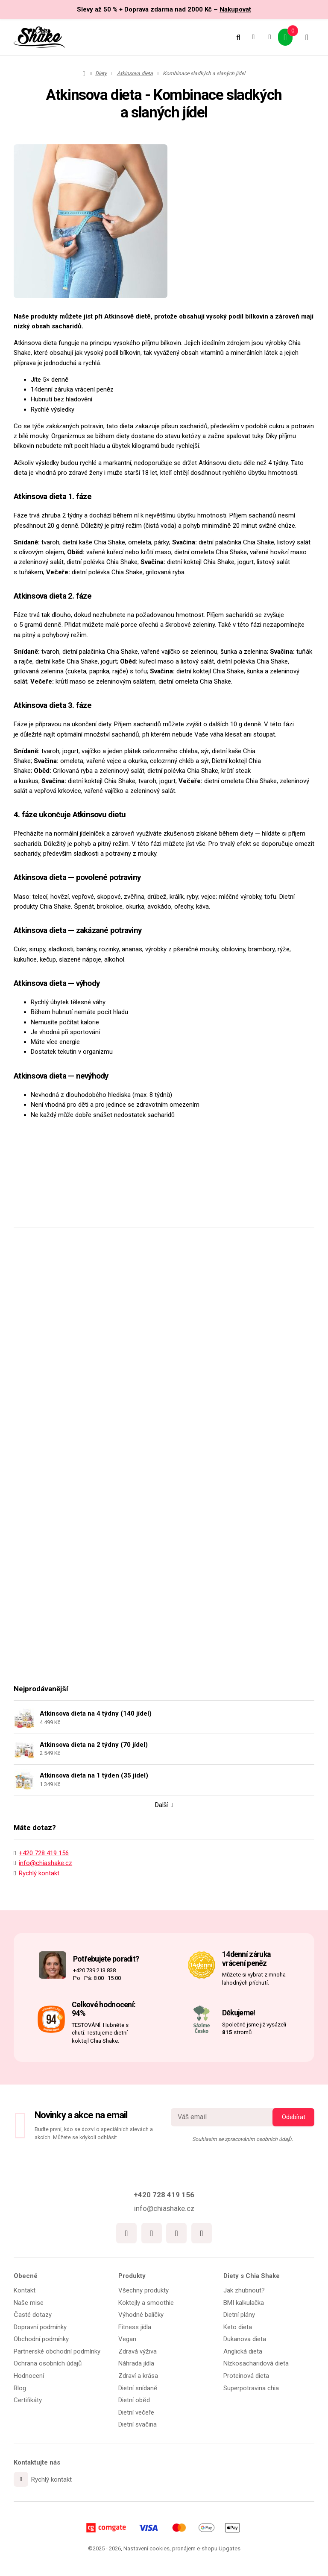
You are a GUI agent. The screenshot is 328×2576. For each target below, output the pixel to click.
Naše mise (29, 2303)
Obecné (26, 2277)
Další (164, 1815)
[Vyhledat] (235, 37)
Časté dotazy (33, 2315)
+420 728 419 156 (44, 1863)
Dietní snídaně (137, 2389)
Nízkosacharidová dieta (256, 2364)
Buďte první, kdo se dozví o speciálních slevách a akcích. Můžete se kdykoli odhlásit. (94, 2134)
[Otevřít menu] (306, 37)
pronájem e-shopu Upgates (206, 2548)
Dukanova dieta (244, 2340)
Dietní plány (239, 2315)
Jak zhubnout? (244, 2291)
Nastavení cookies (146, 2548)
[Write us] (21, 2480)
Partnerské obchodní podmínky (57, 2352)
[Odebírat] (293, 2118)
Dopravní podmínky (40, 2328)
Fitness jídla (134, 2328)
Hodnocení (29, 2376)
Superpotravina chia (251, 2389)
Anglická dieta (242, 2352)
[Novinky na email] (227, 2118)
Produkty (132, 2277)
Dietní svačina (137, 2425)
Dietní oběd (133, 2401)
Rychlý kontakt (39, 1883)
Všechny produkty (143, 2291)
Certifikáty (28, 2401)
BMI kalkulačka (243, 2303)
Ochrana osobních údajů (48, 2364)
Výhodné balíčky (141, 2315)
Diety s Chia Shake (251, 2277)
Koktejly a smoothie (146, 2303)
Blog (20, 2389)
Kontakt (24, 2291)
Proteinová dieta (246, 2376)
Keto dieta (237, 2328)
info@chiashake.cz (45, 1873)
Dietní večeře (136, 2413)
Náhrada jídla (136, 2364)
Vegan (127, 2340)
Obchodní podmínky (41, 2340)
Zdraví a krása (138, 2376)
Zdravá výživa (137, 2352)
